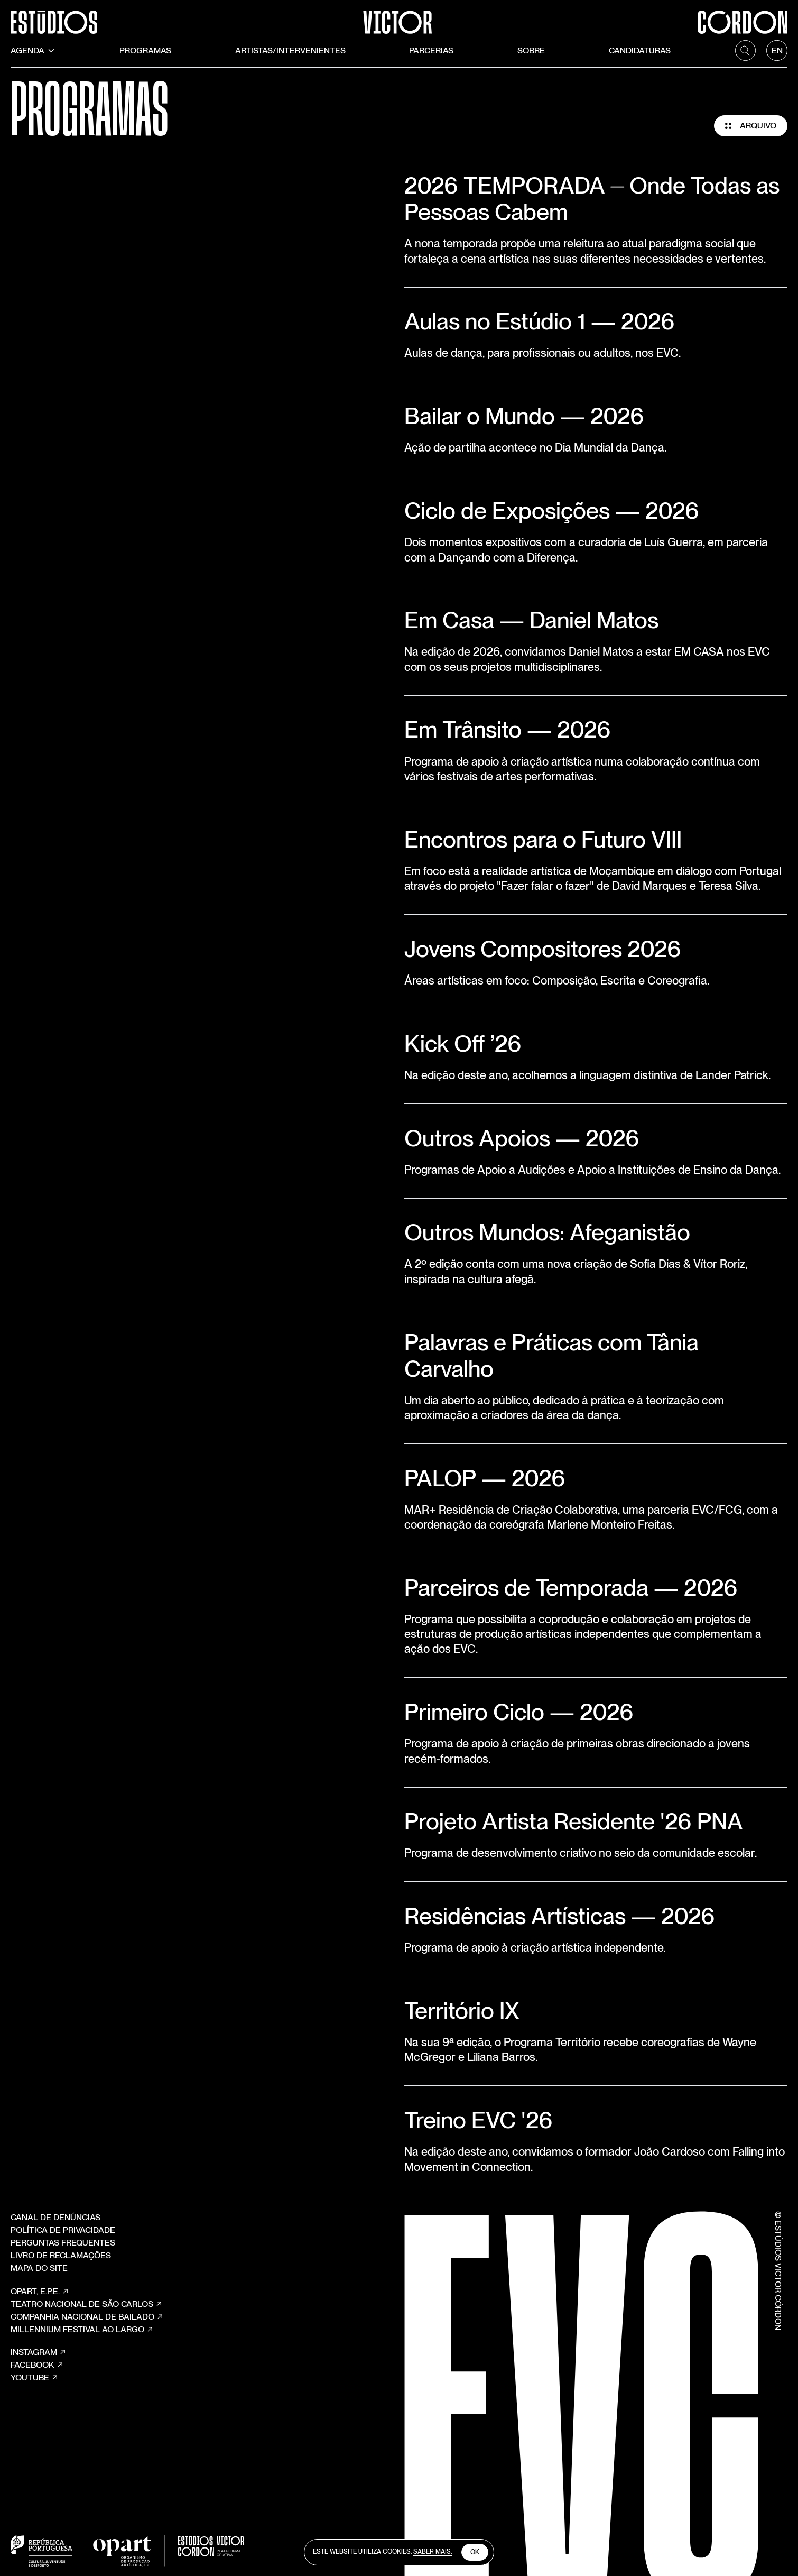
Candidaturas (640, 50)
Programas (145, 50)
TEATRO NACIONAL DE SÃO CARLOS (87, 2304)
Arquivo (750, 126)
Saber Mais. (432, 2551)
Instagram (39, 2352)
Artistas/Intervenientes (290, 50)
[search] (745, 50)
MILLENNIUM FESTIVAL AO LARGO (82, 2329)
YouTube (35, 2377)
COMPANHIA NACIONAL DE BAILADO (87, 2317)
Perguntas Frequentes (63, 2243)
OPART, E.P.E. (40, 2291)
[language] (776, 50)
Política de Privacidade (63, 2230)
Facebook (37, 2365)
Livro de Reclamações (61, 2255)
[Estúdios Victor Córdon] (399, 17)
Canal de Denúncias (55, 2217)
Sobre (531, 50)
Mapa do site (39, 2268)
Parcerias (431, 50)
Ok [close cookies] (474, 2552)
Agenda (33, 50)
